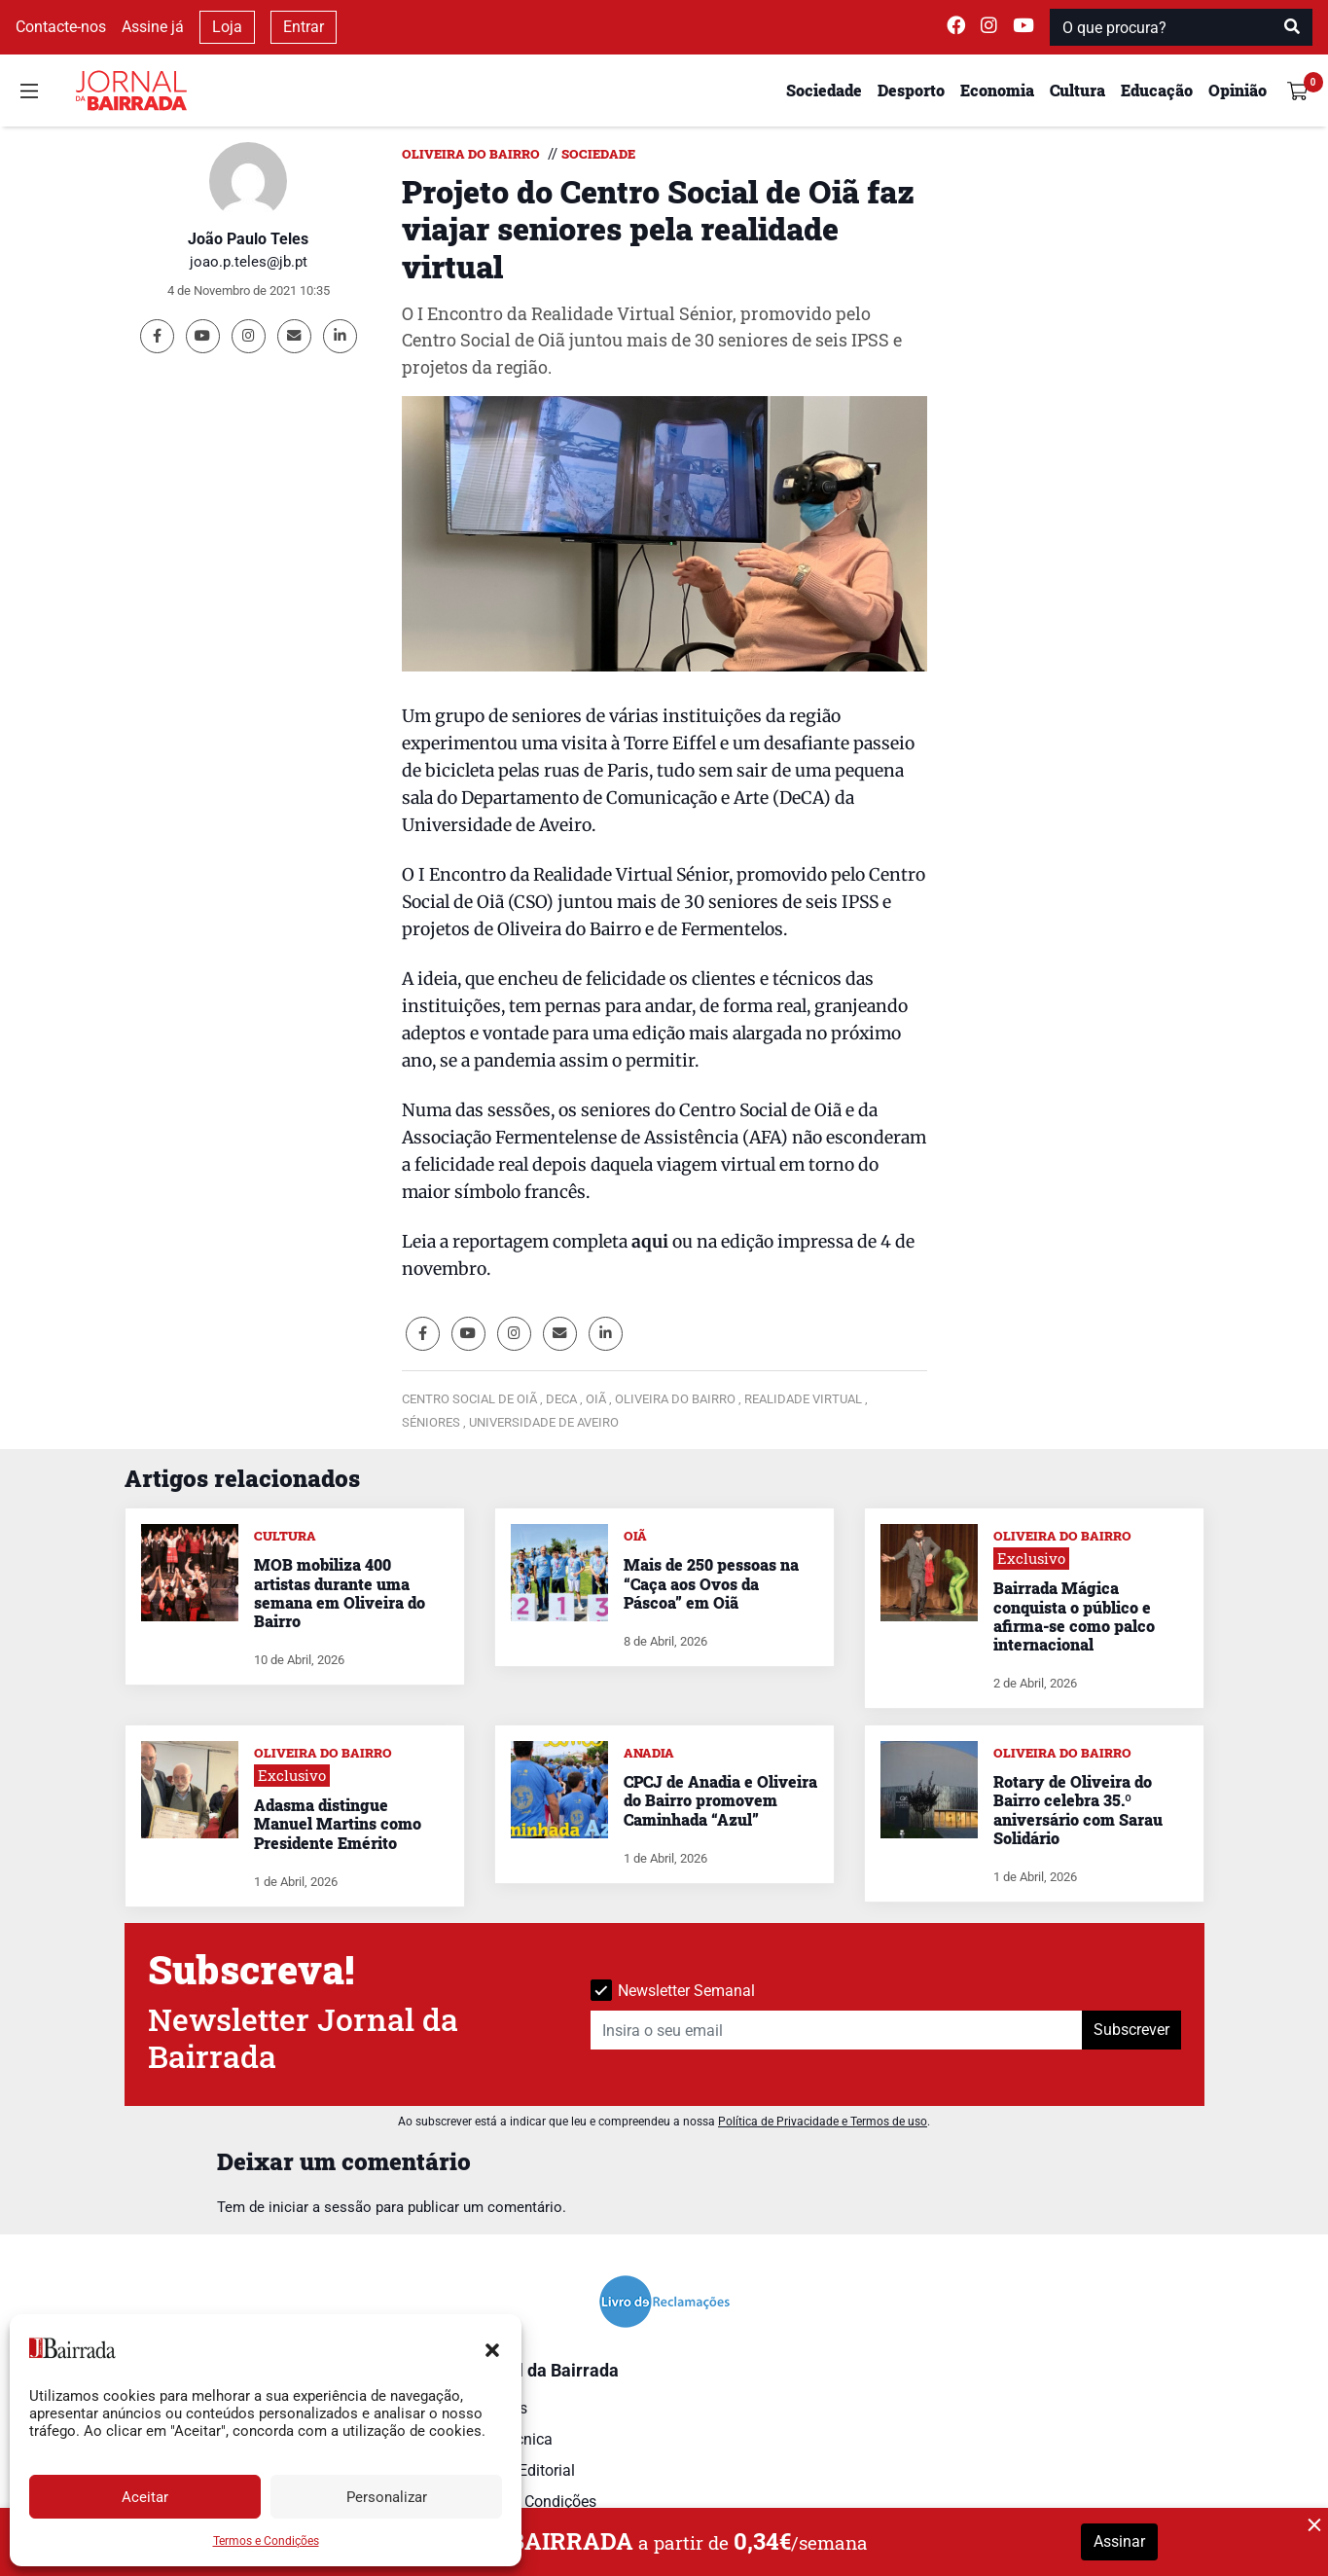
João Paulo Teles (248, 239)
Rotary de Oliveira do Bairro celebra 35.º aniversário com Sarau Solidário (1078, 1809)
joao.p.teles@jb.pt (248, 262)
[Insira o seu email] (837, 2030)
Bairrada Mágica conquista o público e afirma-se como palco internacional (1074, 1616)
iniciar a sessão (320, 2207)
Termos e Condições (266, 2541)
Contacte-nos (61, 27)
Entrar (303, 27)
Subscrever (1131, 2029)
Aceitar (145, 2497)
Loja (227, 27)
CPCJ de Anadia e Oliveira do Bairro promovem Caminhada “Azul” (720, 1800)
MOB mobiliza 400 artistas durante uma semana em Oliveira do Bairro (339, 1592)
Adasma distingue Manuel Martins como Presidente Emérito (337, 1823)
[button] (492, 2348)
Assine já (153, 27)
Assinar (1119, 2541)
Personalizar (386, 2497)
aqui (649, 1241)
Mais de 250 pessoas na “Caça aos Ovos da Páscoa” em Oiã (711, 1583)
